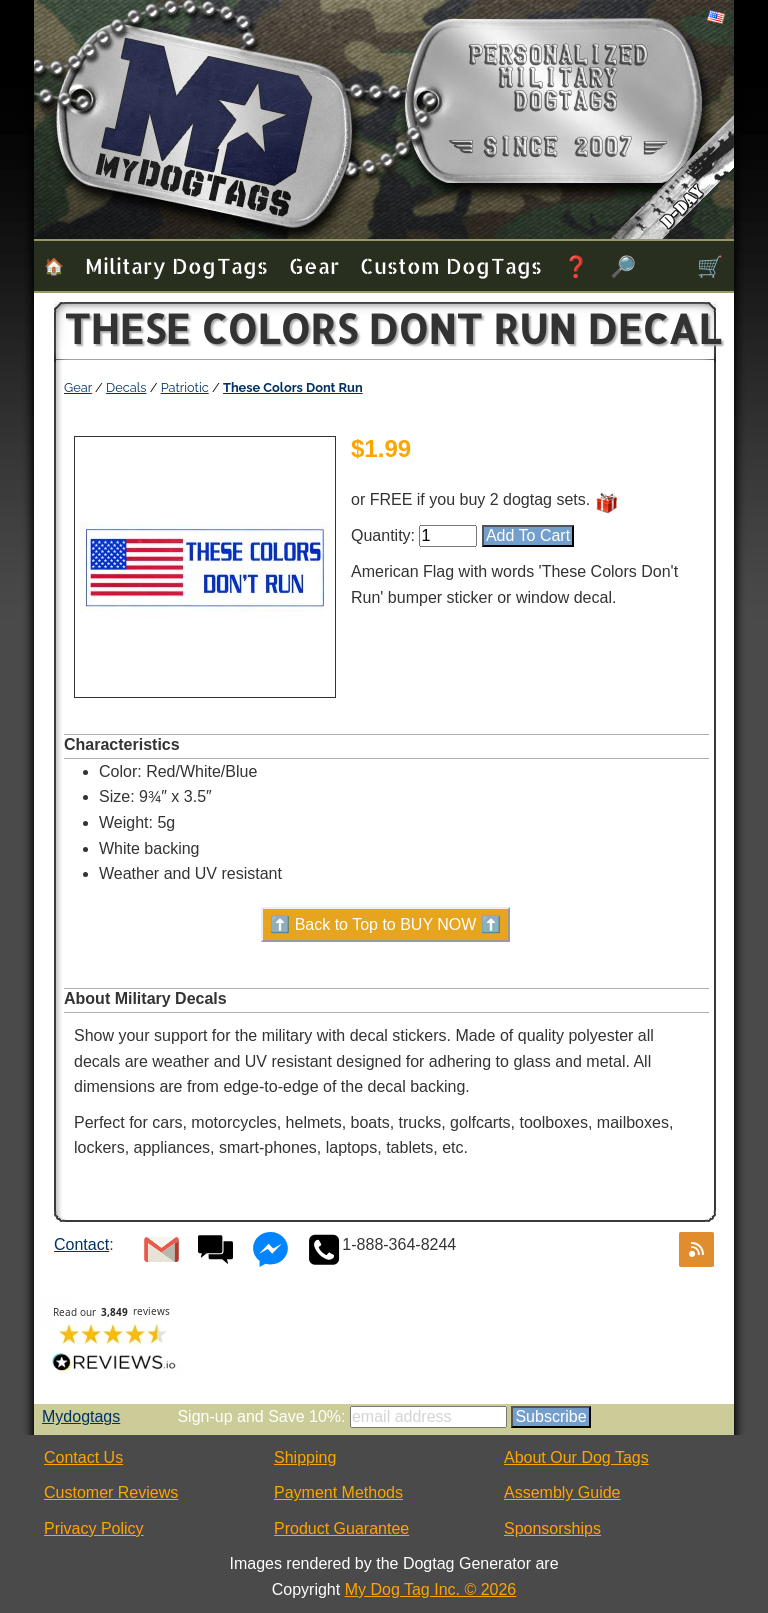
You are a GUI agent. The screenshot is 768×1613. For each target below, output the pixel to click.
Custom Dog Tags (451, 265)
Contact (81, 1244)
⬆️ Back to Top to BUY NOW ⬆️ (385, 924)
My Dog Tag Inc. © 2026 (431, 1589)
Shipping (305, 1457)
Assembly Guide (562, 1492)
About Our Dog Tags (576, 1457)
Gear (314, 265)
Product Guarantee (341, 1528)
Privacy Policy (94, 1528)
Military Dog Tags (176, 265)
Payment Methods (338, 1492)
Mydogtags (81, 1416)
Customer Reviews (111, 1492)
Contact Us (83, 1457)
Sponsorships (552, 1528)
